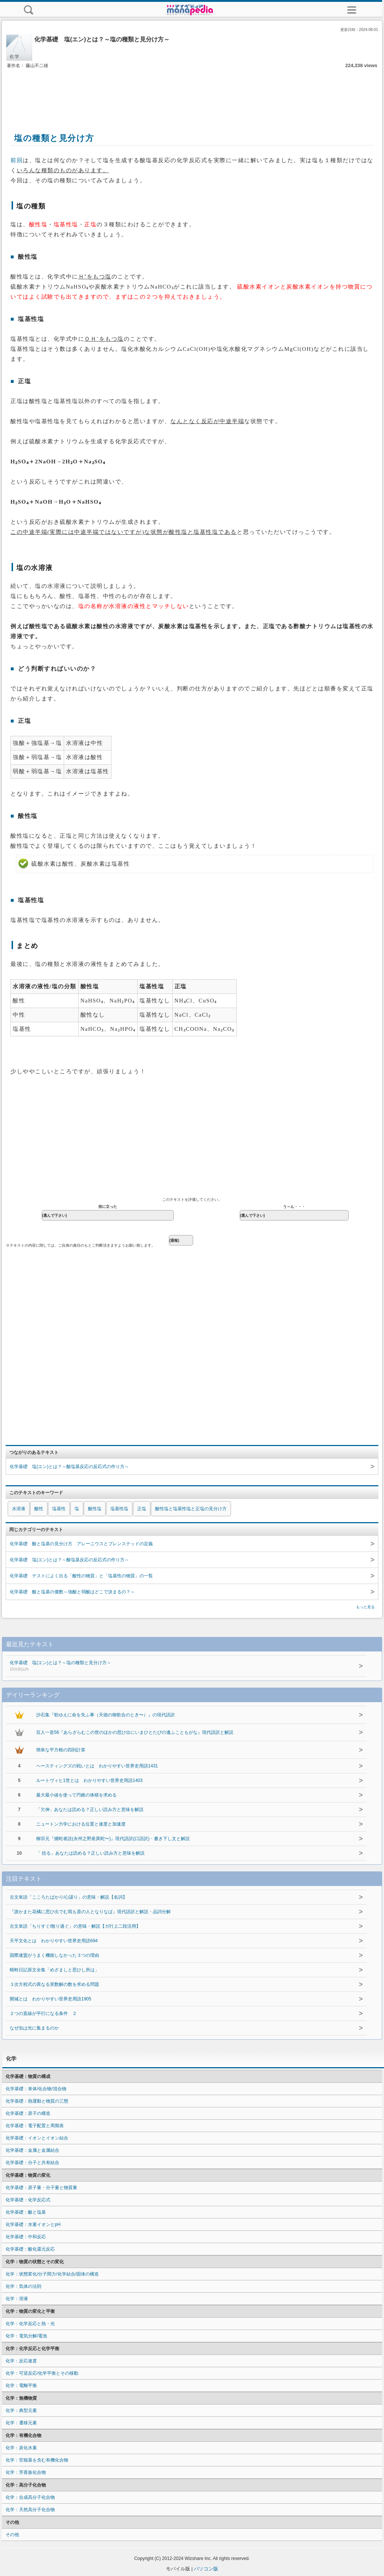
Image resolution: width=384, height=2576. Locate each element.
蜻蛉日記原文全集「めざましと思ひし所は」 (54, 1969)
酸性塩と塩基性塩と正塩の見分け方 (191, 1508)
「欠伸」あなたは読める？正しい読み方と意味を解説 (90, 1809)
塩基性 (59, 1508)
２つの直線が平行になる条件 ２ (43, 2013)
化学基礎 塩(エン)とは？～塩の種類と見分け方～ (169, 1666)
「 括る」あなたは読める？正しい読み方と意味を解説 (90, 1853)
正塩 (141, 1508)
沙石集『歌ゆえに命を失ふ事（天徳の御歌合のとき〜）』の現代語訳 (105, 1714)
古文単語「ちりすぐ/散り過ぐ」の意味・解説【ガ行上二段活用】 (75, 1926)
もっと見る (365, 1607)
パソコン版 (206, 2569)
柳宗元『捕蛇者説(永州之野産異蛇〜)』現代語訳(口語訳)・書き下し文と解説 (113, 1838)
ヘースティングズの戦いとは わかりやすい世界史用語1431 (97, 1766)
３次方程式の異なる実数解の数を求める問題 (54, 1984)
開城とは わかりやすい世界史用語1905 (50, 1999)
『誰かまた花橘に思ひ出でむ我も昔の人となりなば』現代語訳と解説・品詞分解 (90, 1911)
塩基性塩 (119, 1508)
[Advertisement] (192, 92)
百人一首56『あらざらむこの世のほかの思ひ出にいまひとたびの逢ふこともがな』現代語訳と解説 (134, 1732)
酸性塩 (94, 1508)
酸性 (38, 1508)
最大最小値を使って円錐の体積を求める (76, 1795)
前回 (16, 160)
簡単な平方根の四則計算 (60, 1750)
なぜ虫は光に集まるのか (34, 2028)
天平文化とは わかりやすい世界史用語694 (54, 1940)
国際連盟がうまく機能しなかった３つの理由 (54, 1955)
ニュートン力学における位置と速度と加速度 (81, 1824)
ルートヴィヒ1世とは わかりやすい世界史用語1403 (89, 1780)
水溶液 (18, 1508)
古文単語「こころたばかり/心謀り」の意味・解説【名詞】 (68, 1897)
